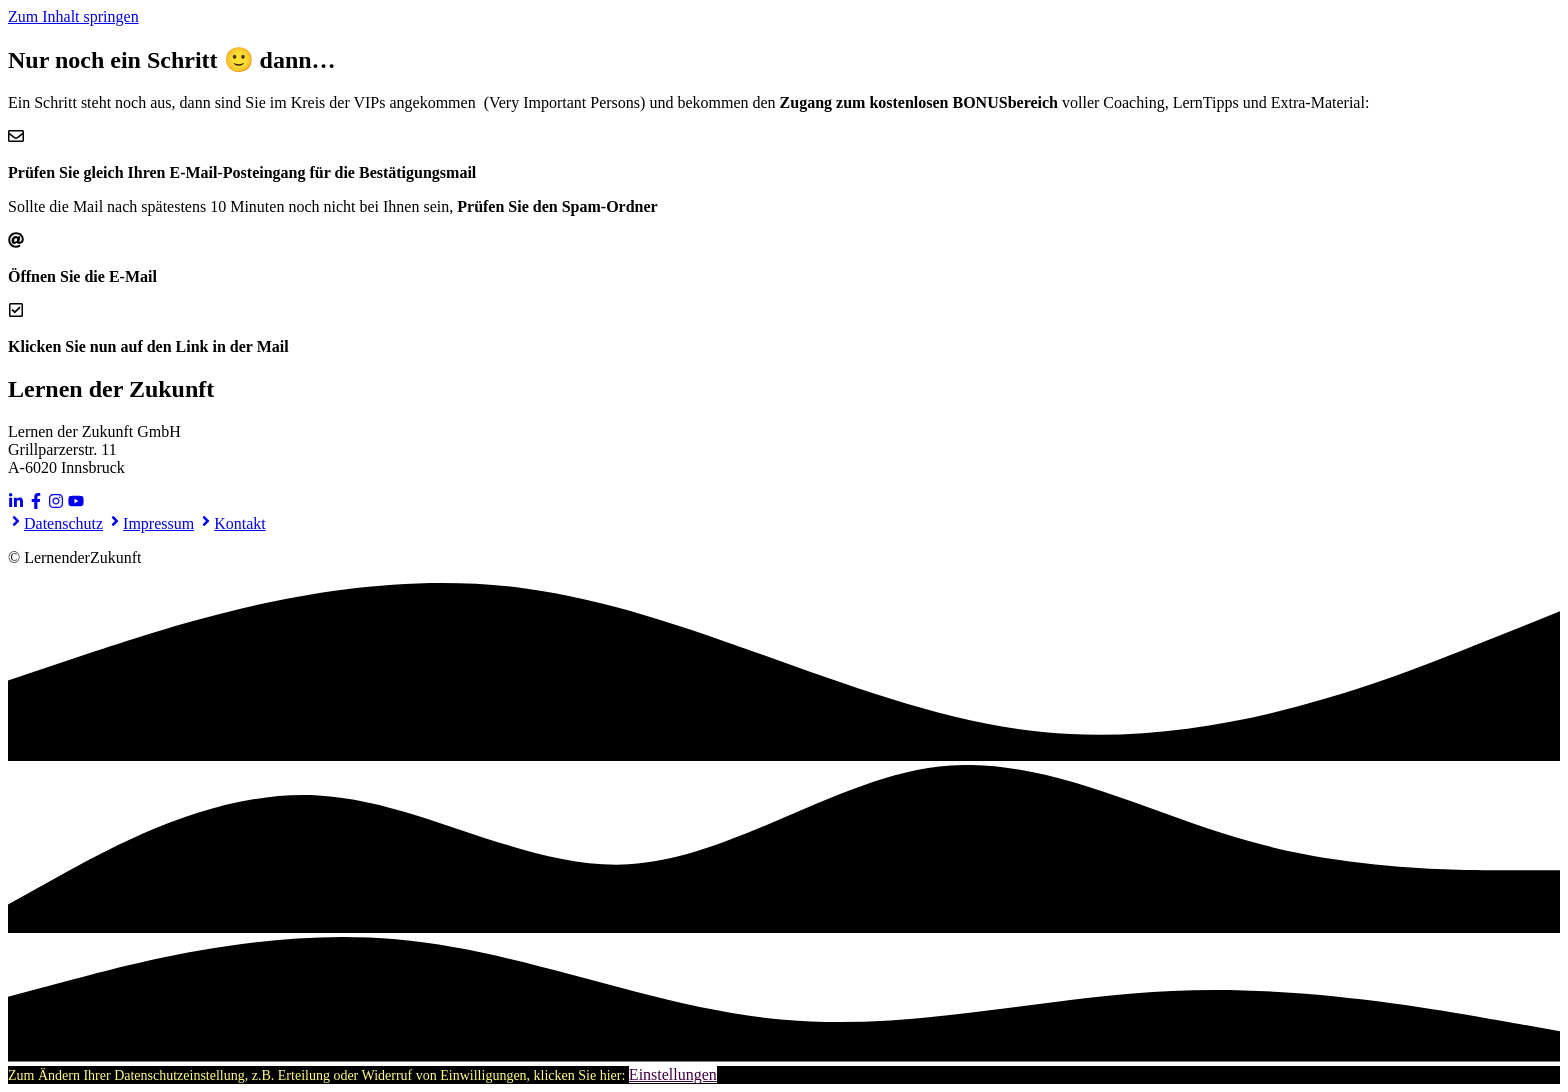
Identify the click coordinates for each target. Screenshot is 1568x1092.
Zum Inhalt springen (73, 16)
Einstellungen (673, 1074)
